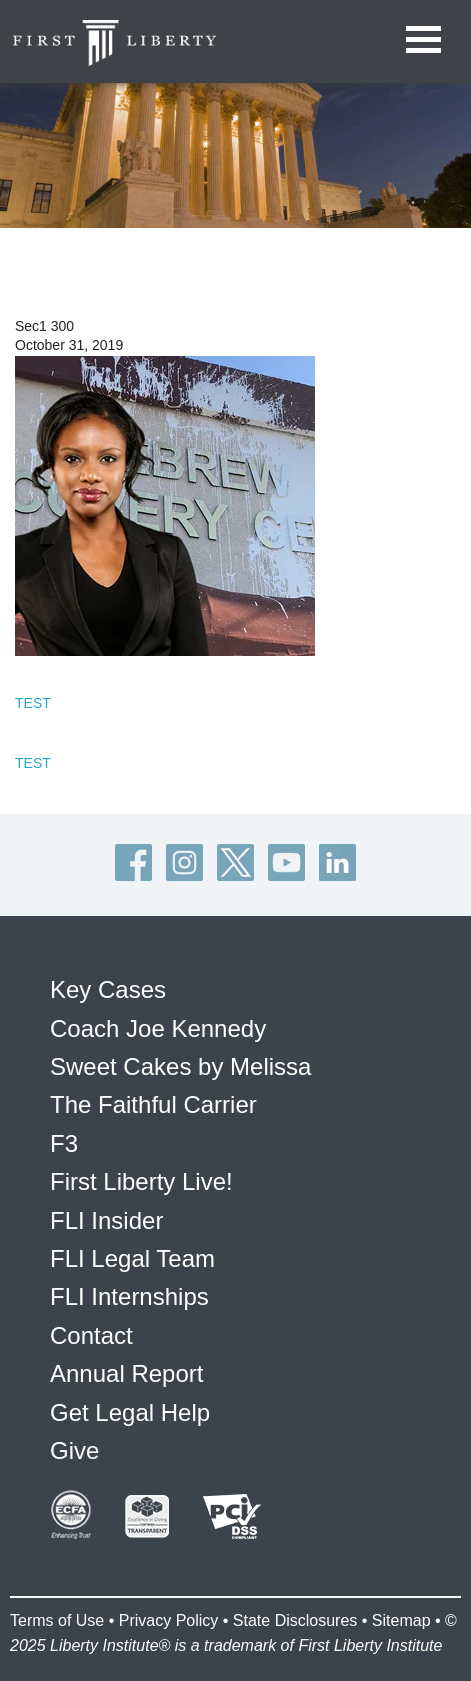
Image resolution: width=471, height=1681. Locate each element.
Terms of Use (57, 1620)
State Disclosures (295, 1620)
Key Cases (108, 989)
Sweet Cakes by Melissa (180, 1066)
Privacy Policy (169, 1620)
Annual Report (126, 1373)
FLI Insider (106, 1220)
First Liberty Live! (141, 1181)
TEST (33, 703)
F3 (64, 1143)
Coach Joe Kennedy (158, 1028)
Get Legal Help (130, 1412)
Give (74, 1450)
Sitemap (401, 1620)
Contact (91, 1335)
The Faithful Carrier (153, 1104)
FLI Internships (129, 1296)
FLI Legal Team (132, 1258)
